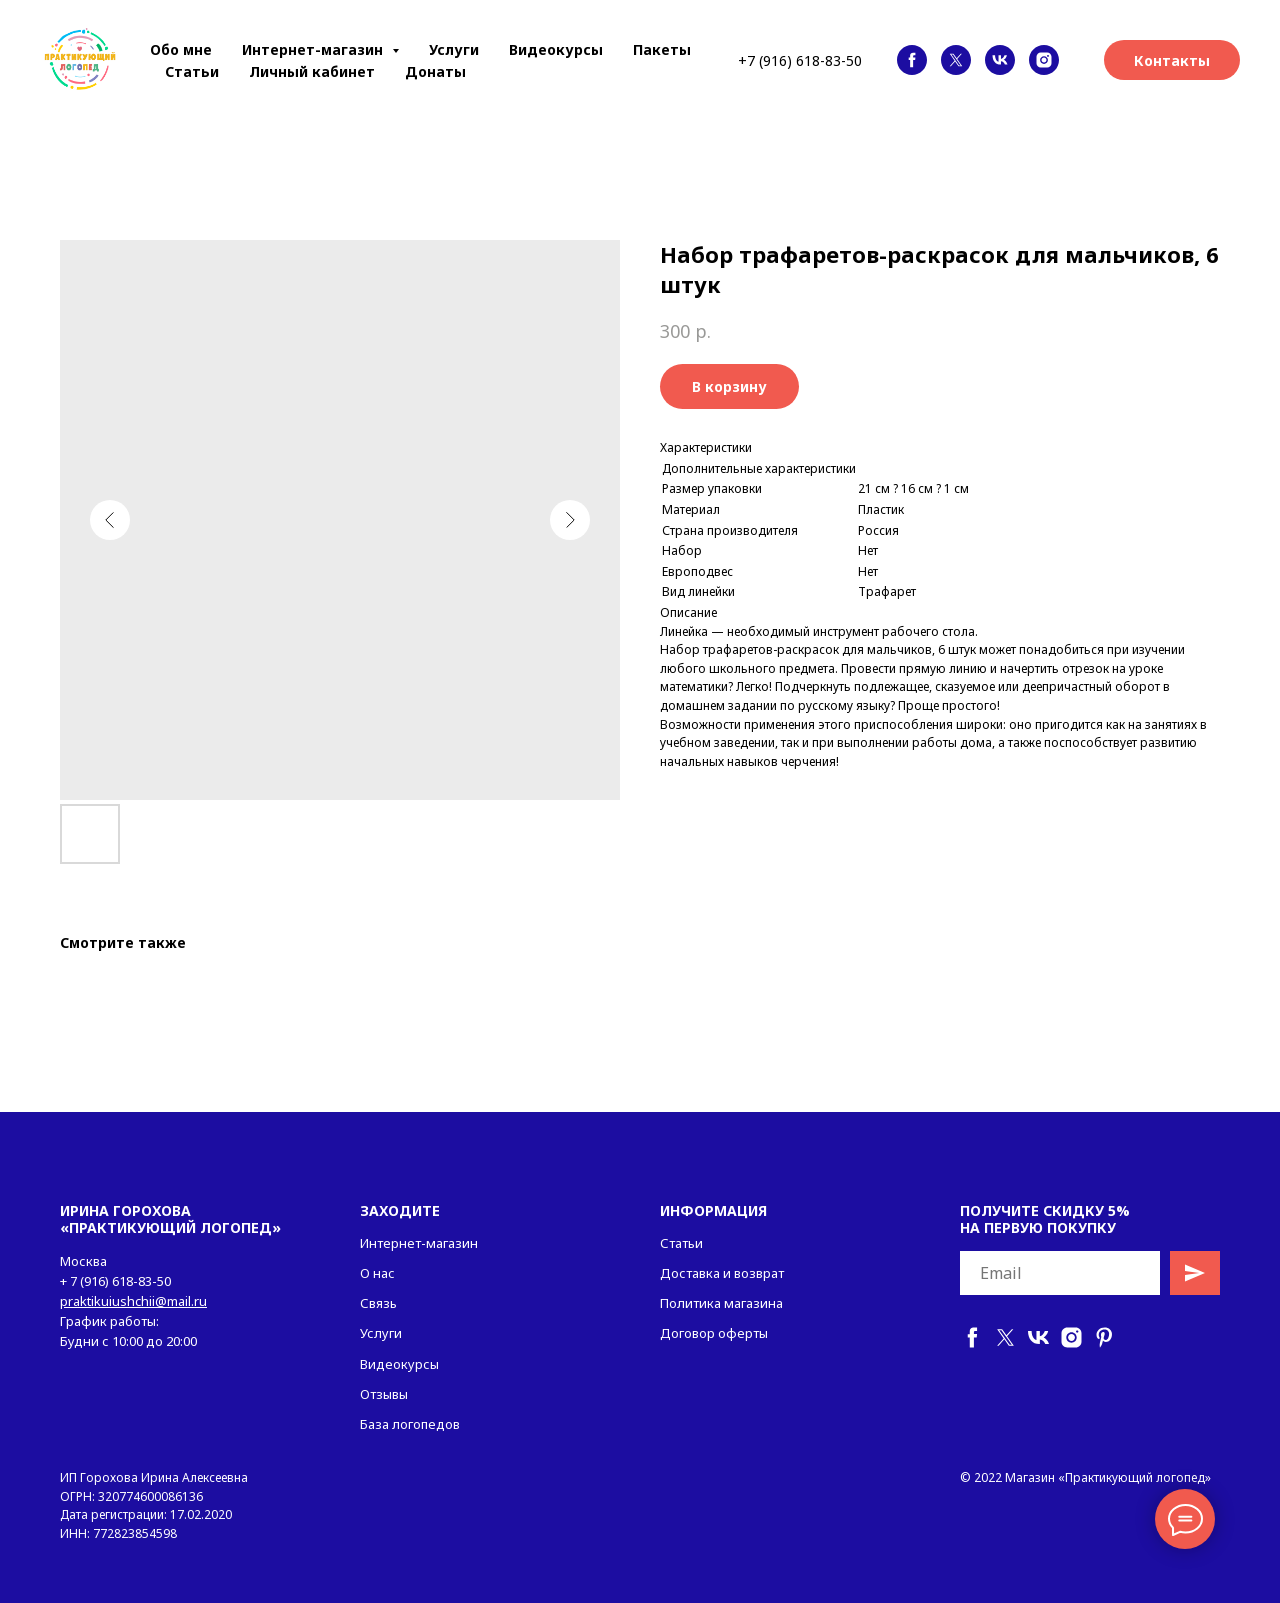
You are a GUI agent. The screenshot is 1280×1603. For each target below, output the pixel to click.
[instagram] (1044, 60)
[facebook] (912, 60)
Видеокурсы (556, 49)
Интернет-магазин (419, 1243)
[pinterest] (1104, 1337)
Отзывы (384, 1394)
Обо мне (181, 49)
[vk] (1000, 60)
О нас (377, 1273)
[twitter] (956, 60)
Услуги (454, 49)
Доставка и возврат (722, 1273)
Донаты (435, 71)
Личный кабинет (312, 71)
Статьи (192, 71)
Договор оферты (714, 1333)
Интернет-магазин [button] (314, 49)
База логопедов (410, 1424)
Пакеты (662, 49)
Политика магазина (721, 1303)
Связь (378, 1303)
